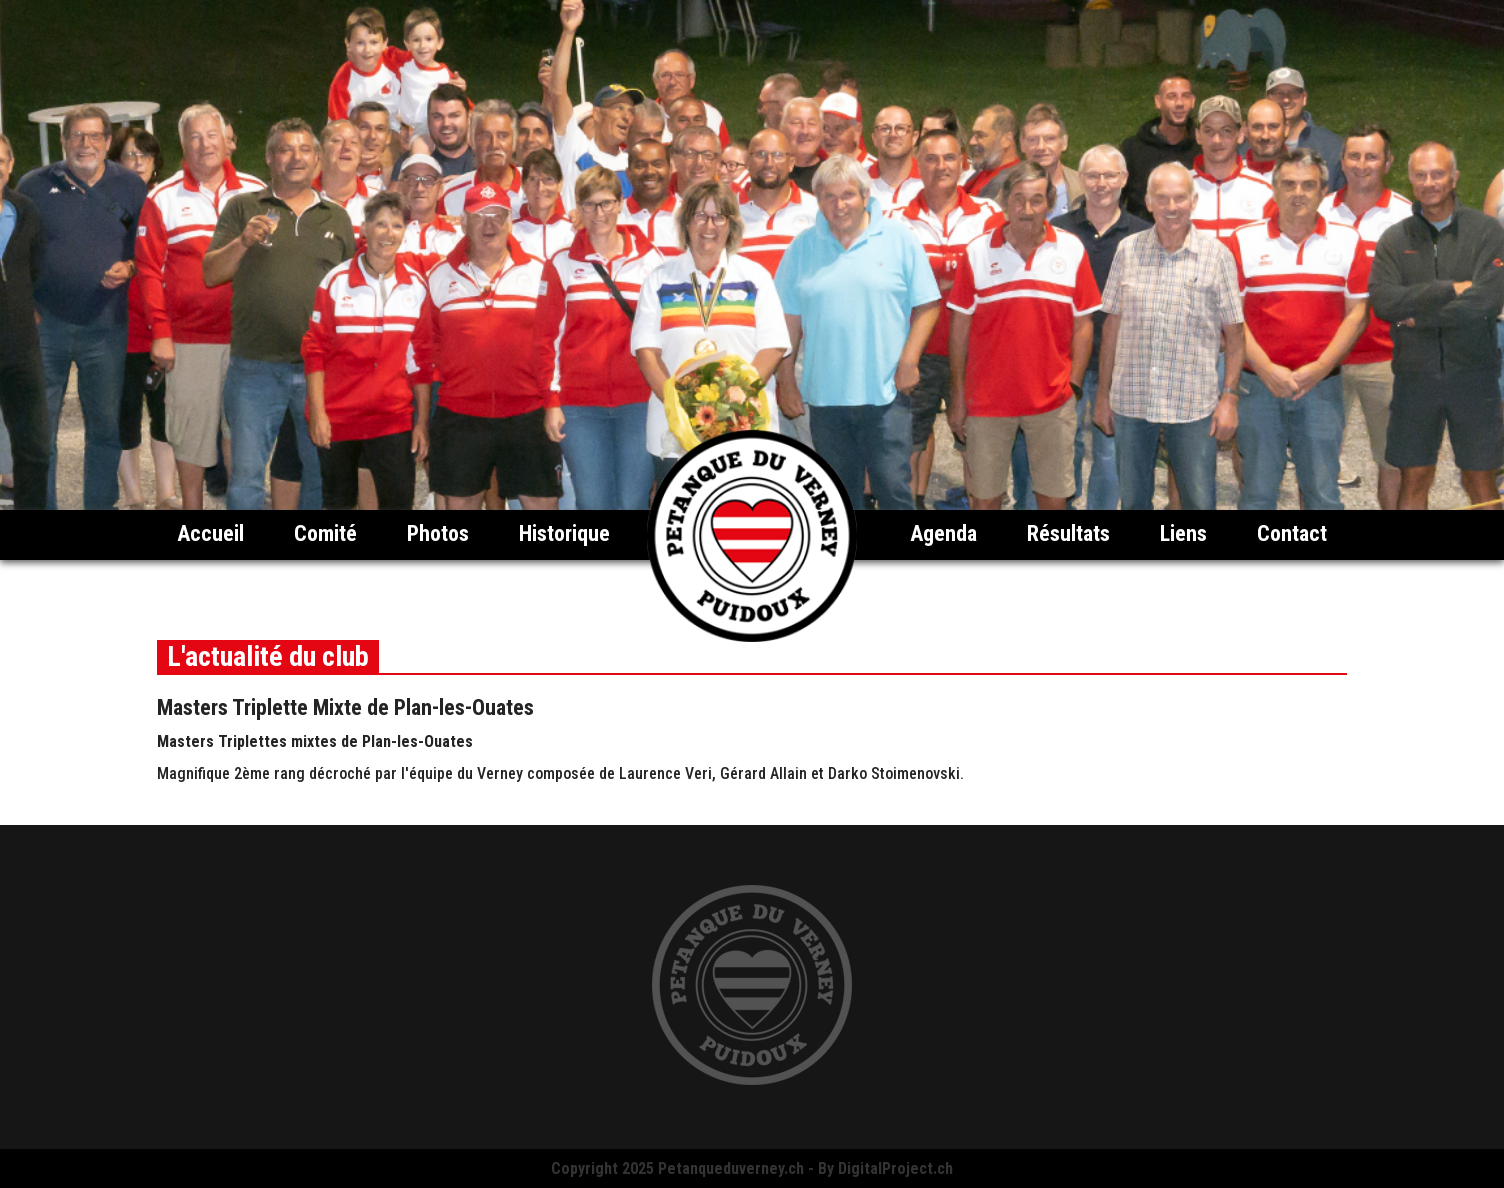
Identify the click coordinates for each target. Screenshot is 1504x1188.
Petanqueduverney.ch (731, 1168)
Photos (438, 533)
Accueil (210, 533)
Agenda (943, 533)
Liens (1183, 533)
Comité (325, 533)
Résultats (1068, 533)
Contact (1292, 533)
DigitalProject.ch (895, 1168)
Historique (564, 533)
